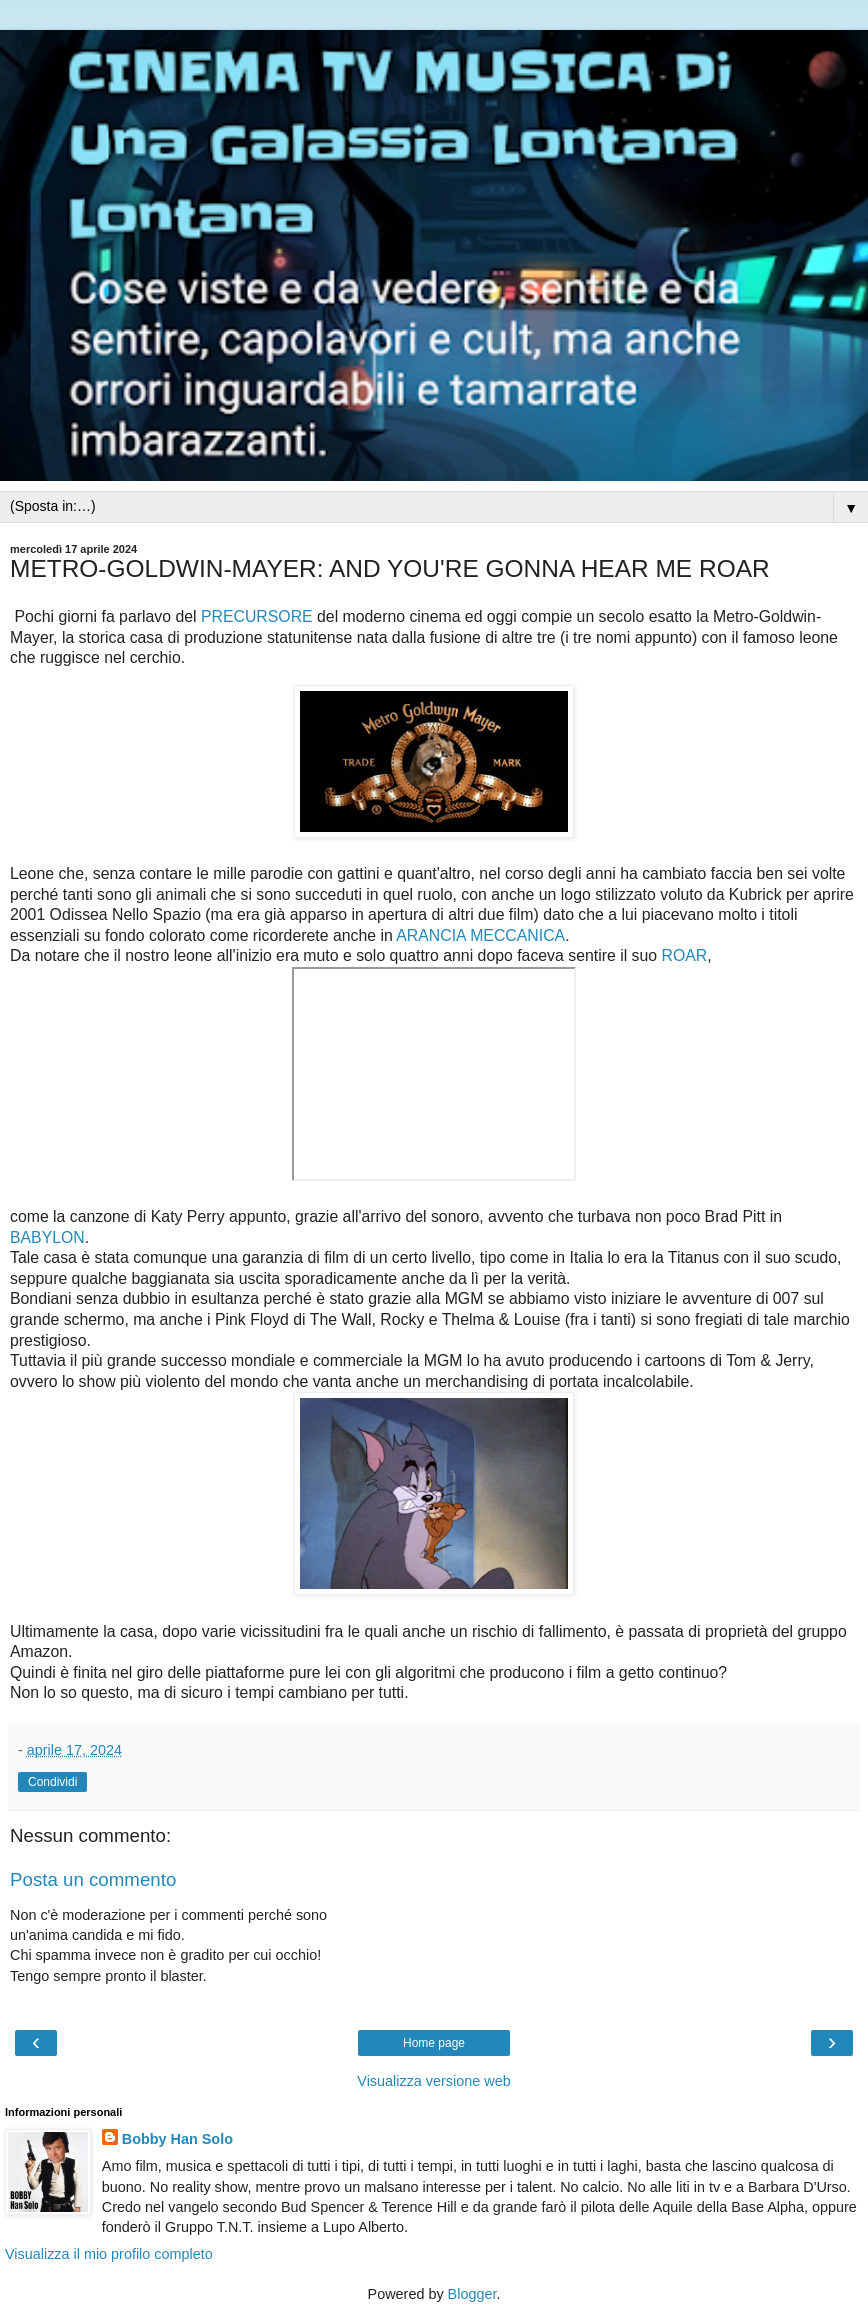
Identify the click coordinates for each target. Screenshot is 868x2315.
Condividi (52, 1782)
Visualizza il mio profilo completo (109, 2254)
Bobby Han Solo (177, 2139)
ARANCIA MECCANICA (480, 935)
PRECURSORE (257, 616)
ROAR (684, 955)
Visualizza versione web (433, 2081)
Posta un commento (93, 1879)
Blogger (472, 2294)
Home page (434, 2043)
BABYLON (47, 1237)
